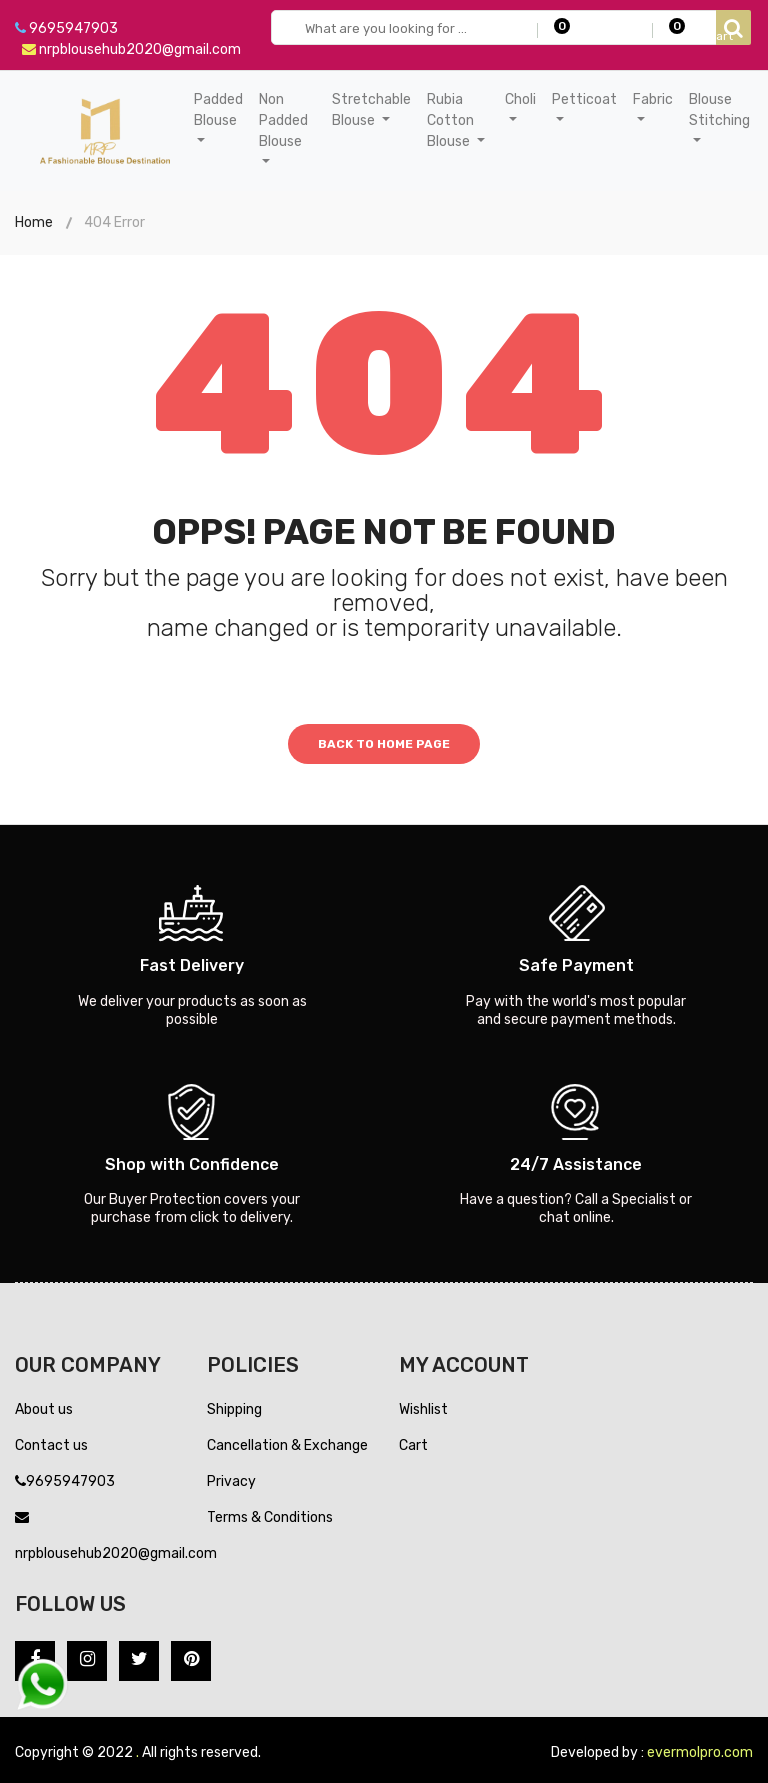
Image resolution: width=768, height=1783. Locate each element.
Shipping (234, 1409)
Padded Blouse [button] (218, 110)
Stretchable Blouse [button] (371, 110)
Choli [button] (520, 99)
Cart (413, 1445)
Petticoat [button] (584, 99)
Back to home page (384, 744)
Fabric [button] (653, 99)
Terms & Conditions (270, 1517)
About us (44, 1409)
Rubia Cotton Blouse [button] (450, 120)
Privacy (231, 1481)
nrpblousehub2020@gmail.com (131, 49)
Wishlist (423, 1409)
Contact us (51, 1445)
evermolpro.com (700, 1752)
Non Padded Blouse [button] (283, 120)
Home (34, 222)
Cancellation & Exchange (287, 1445)
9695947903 (66, 28)
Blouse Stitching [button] (719, 110)
